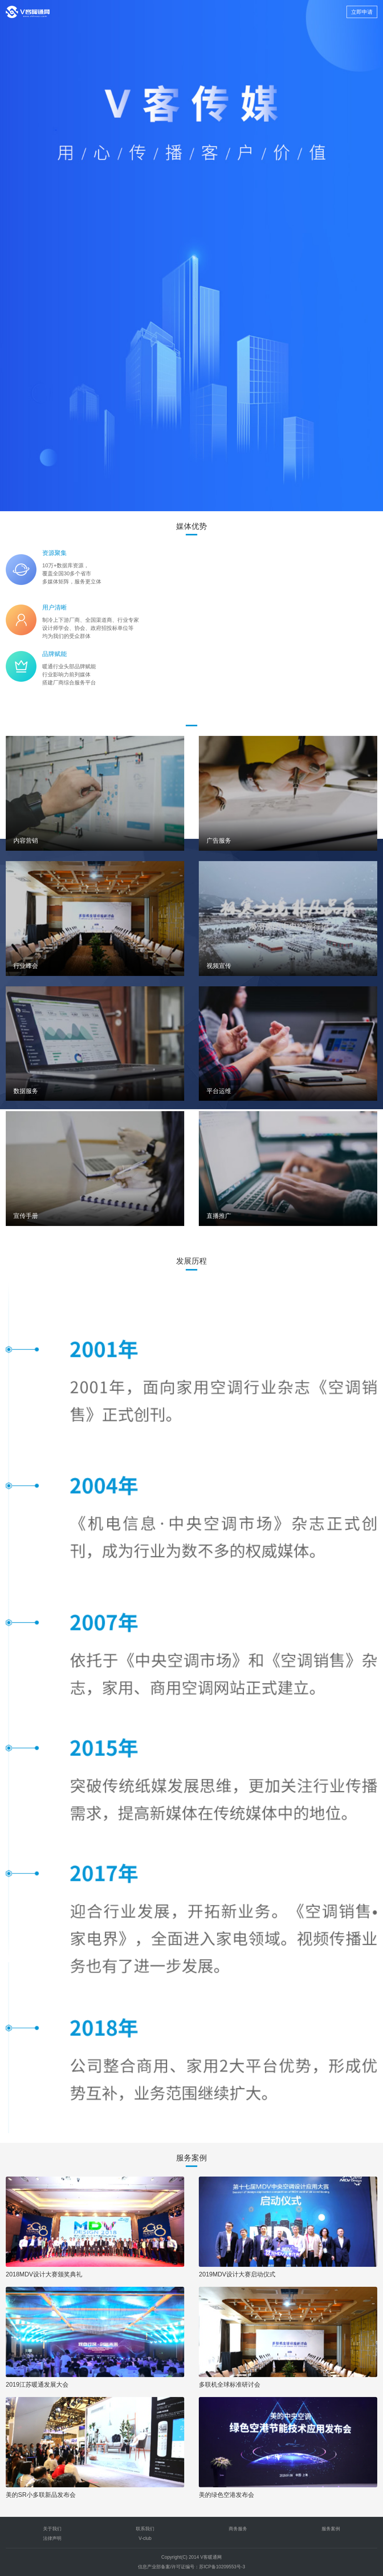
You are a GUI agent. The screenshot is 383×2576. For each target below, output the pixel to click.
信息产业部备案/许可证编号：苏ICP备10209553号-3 (191, 2566)
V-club (145, 2538)
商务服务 (238, 2528)
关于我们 (52, 2528)
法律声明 (52, 2538)
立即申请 (362, 12)
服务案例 (331, 2528)
